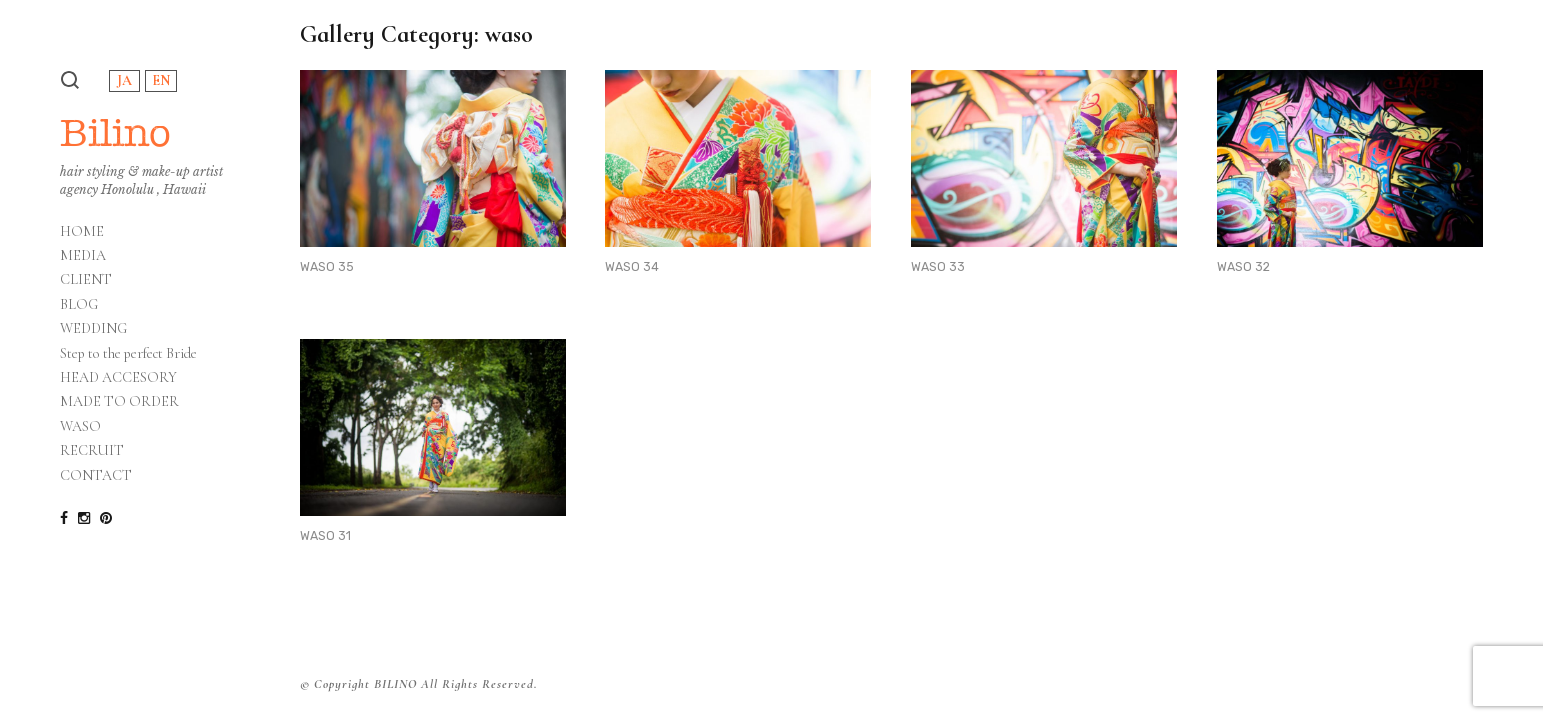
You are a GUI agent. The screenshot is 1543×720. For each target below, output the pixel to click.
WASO (80, 427)
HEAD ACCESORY (118, 378)
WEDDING (93, 329)
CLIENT (86, 280)
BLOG (79, 305)
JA (124, 80)
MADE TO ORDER (119, 402)
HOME (82, 232)
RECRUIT (92, 451)
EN (161, 80)
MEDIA (83, 256)
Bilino (115, 132)
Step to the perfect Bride (128, 354)
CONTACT (96, 476)
